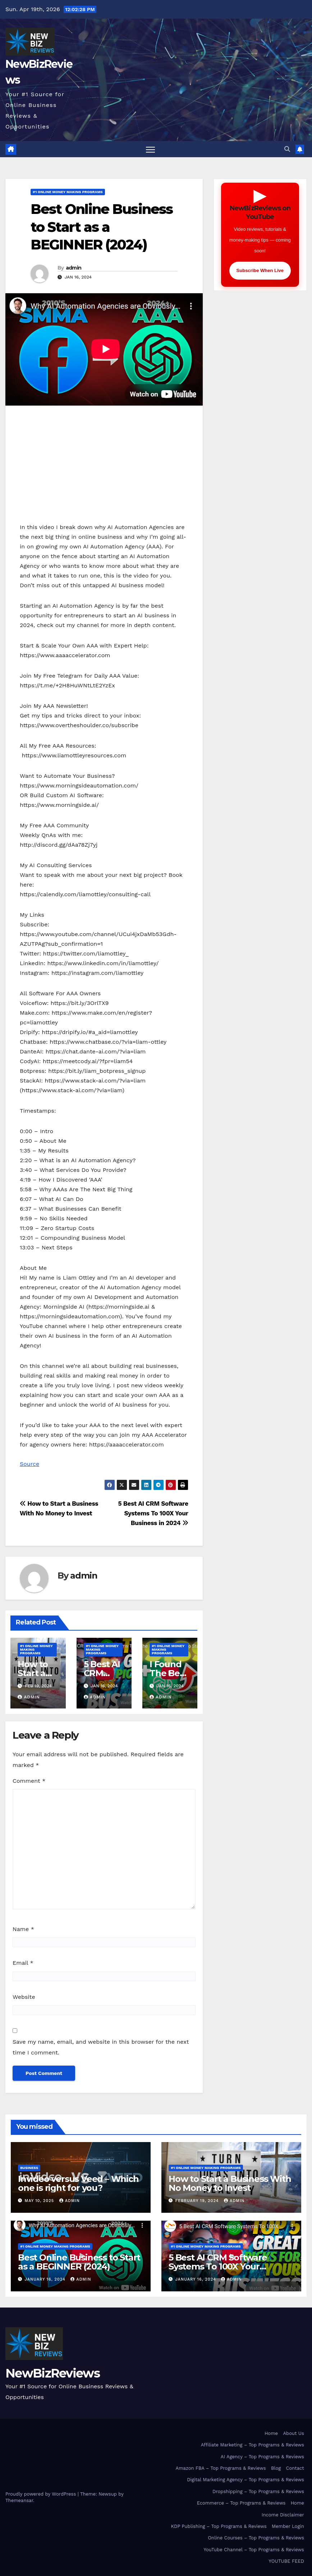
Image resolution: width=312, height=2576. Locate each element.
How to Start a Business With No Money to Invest (230, 2183)
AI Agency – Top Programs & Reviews (262, 2456)
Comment (29, 1780)
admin (74, 268)
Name (23, 1929)
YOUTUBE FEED (286, 2561)
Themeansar (19, 2500)
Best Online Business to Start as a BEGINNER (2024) (102, 227)
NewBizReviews (52, 2373)
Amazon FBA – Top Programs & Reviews (221, 2468)
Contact (295, 2468)
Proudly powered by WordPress (41, 2494)
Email (23, 1962)
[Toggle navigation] (150, 149)
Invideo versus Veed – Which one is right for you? (78, 2183)
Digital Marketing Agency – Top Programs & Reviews (245, 2479)
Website (24, 1996)
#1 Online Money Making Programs (68, 192)
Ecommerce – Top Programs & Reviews (241, 2503)
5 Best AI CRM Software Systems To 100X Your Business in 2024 (153, 1513)
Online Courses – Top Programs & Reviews (256, 2537)
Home (271, 2433)
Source (29, 1463)
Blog (276, 2468)
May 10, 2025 (40, 2200)
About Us (293, 2433)
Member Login (288, 2526)
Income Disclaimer (283, 2514)
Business (29, 2168)
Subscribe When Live (260, 270)
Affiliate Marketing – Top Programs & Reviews (252, 2445)
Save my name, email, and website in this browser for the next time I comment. (101, 2047)
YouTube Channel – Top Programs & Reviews (254, 2549)
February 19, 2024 (198, 2200)
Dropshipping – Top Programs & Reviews (258, 2491)
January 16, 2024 (46, 2279)
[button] (287, 149)
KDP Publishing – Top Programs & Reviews (219, 2526)
